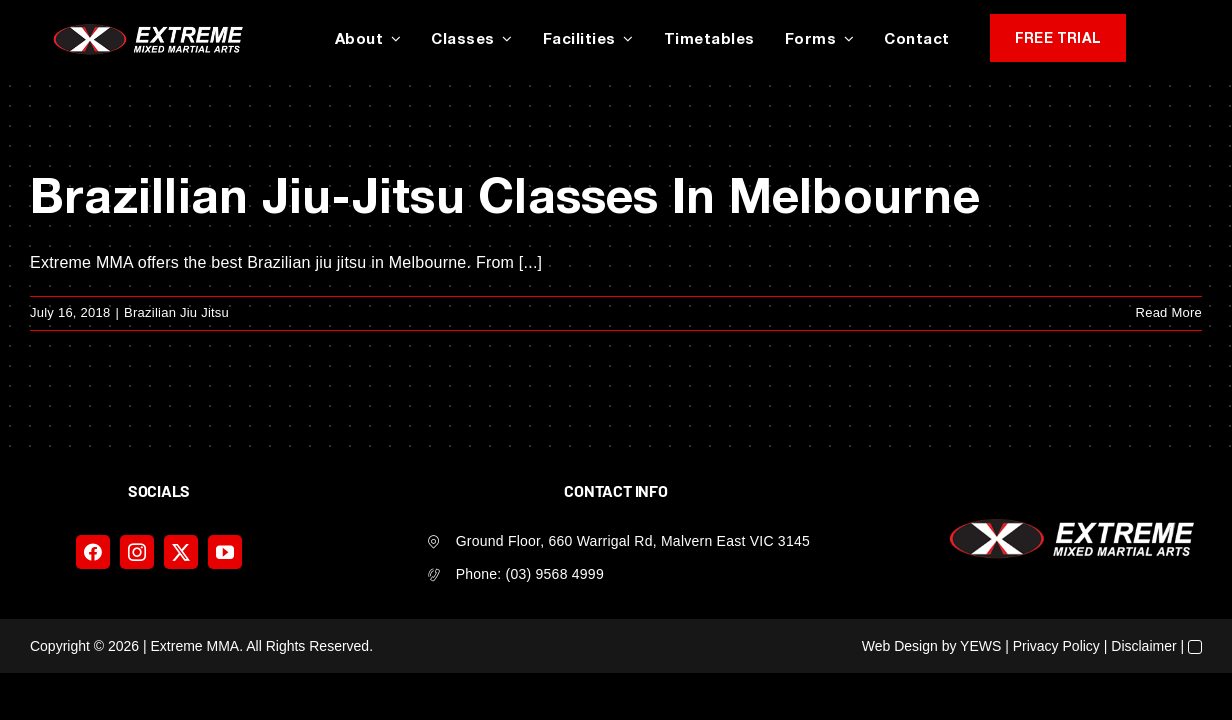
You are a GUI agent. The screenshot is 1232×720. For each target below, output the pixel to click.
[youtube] (225, 552)
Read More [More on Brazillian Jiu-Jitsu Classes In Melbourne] (1169, 312)
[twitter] (181, 552)
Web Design (900, 646)
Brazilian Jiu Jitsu (176, 312)
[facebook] (93, 552)
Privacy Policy (1056, 646)
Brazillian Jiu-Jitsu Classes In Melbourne (505, 194)
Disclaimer (1143, 646)
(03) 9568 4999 (555, 574)
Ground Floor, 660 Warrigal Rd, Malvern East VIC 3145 (633, 541)
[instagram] (137, 552)
